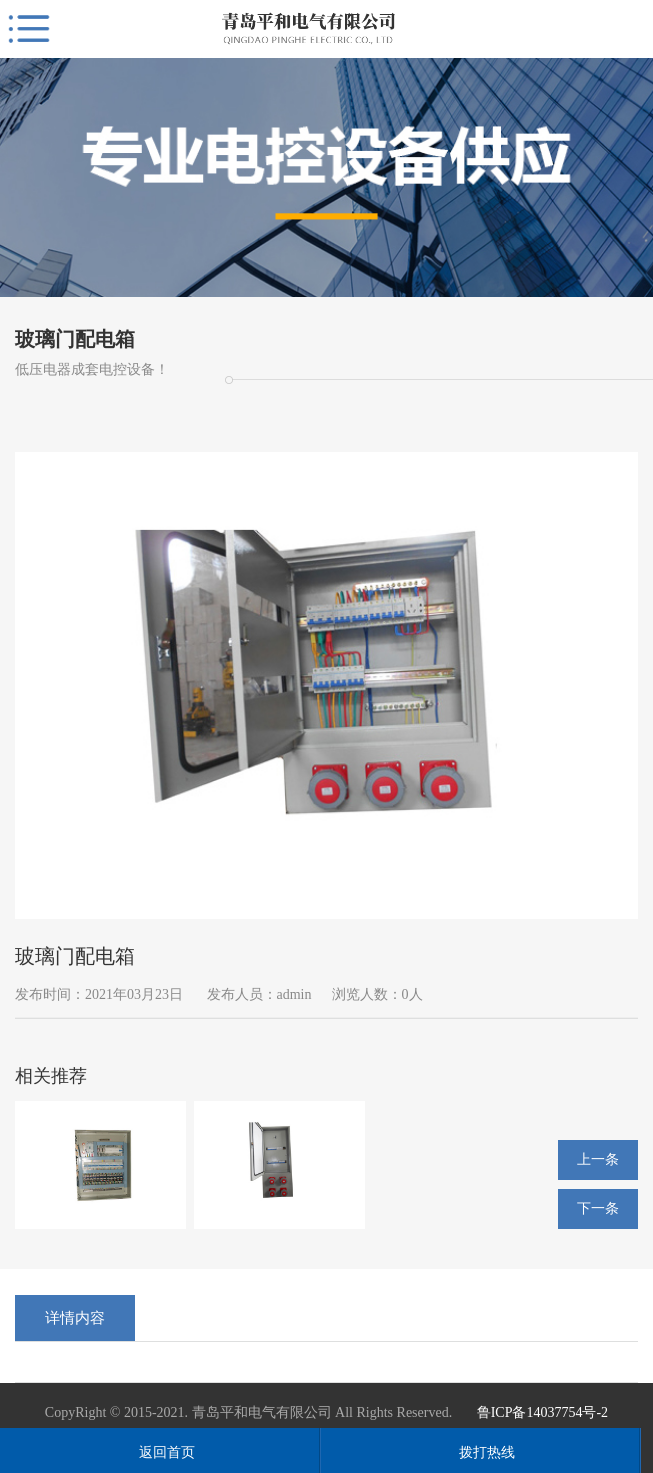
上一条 (598, 1159)
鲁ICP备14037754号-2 (542, 1412)
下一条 (598, 1208)
